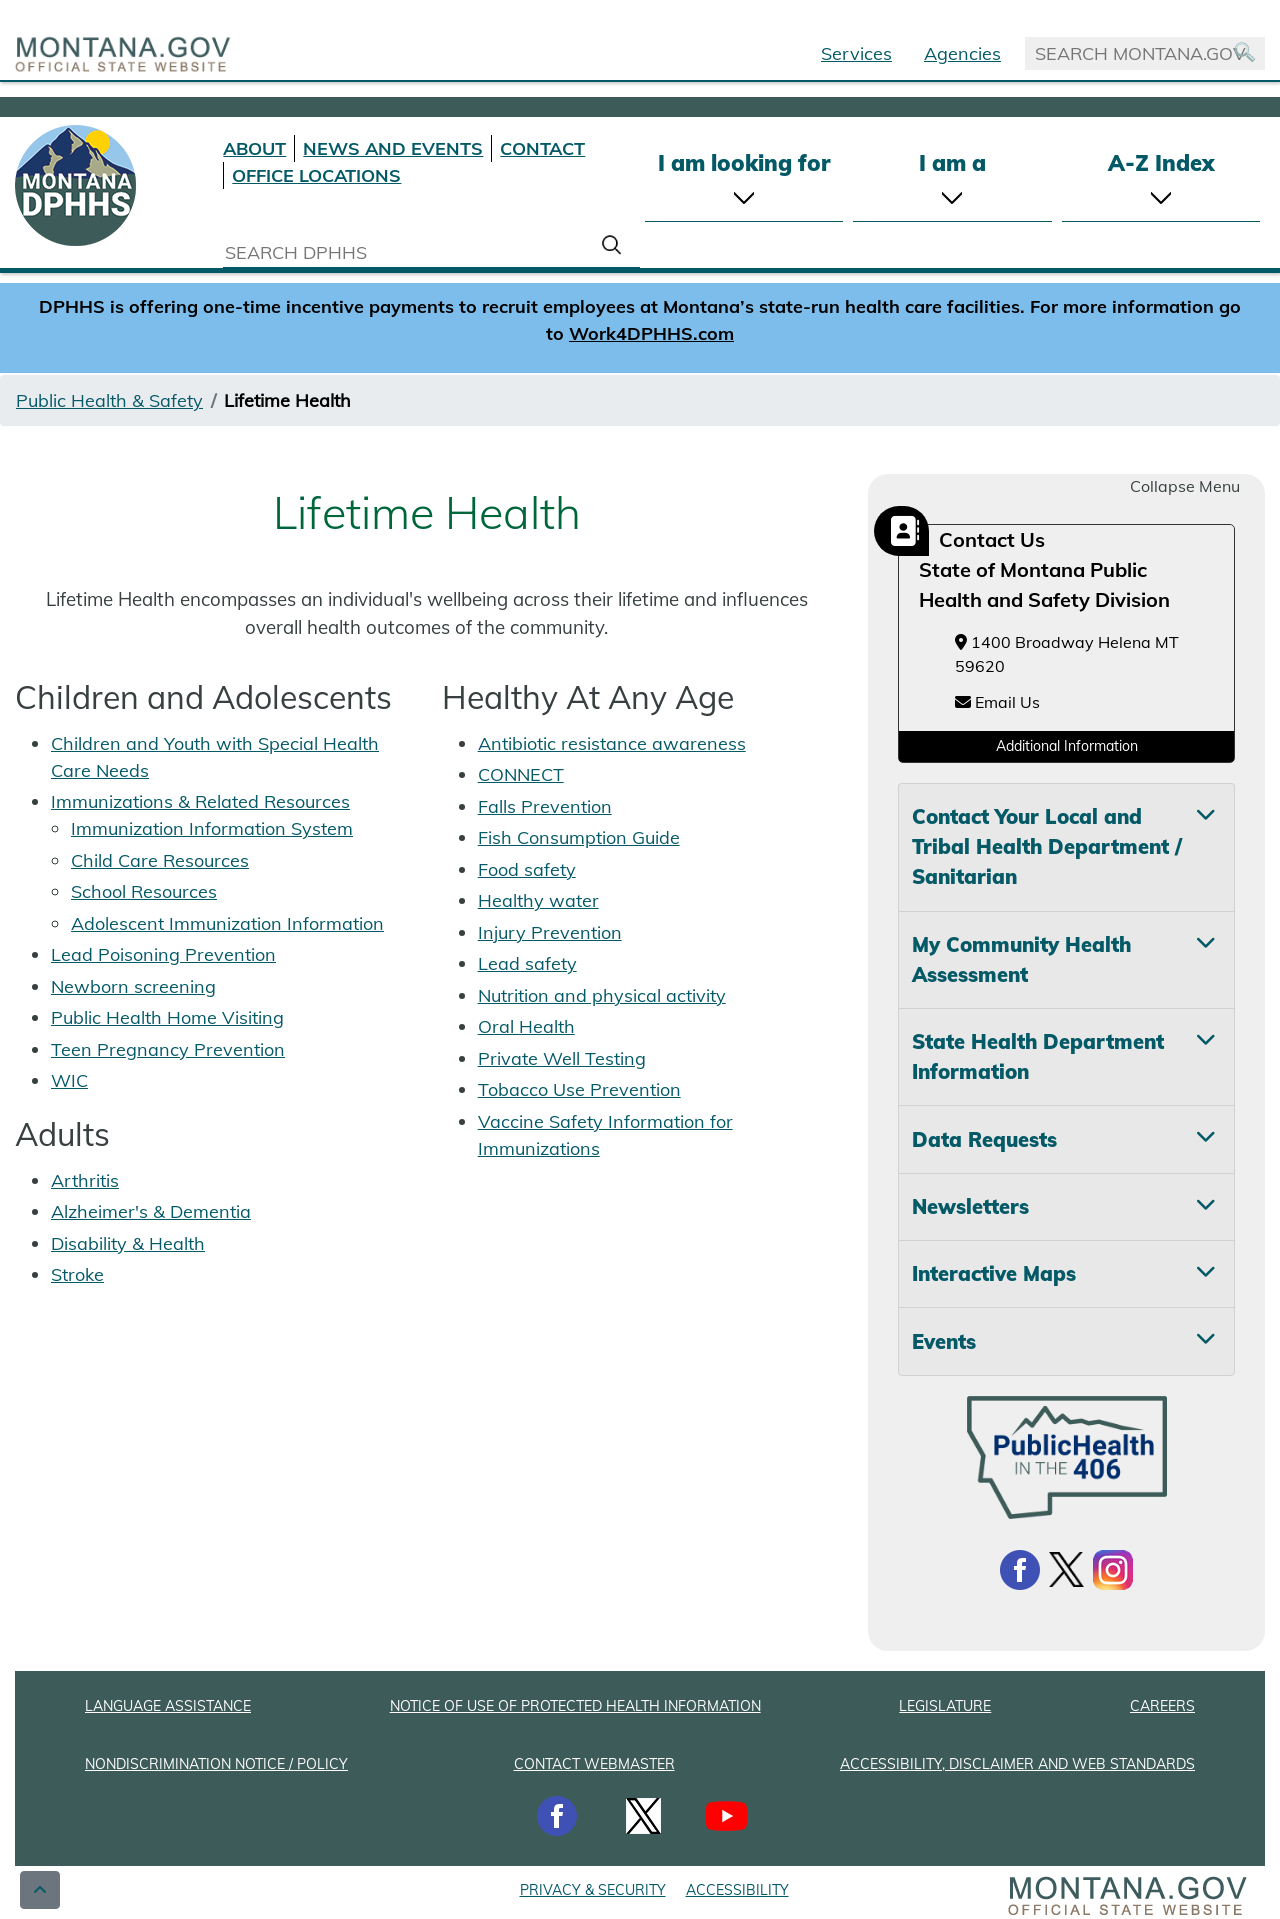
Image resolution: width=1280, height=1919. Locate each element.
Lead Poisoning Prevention (163, 954)
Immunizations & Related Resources (200, 801)
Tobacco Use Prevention (579, 1089)
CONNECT (521, 774)
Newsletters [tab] (970, 1206)
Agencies (962, 53)
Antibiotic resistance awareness (612, 743)
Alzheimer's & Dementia (151, 1211)
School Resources (144, 891)
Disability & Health (128, 1243)
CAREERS (1162, 1706)
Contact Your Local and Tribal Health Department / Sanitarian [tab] (1047, 846)
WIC (69, 1080)
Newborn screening (133, 986)
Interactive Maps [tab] (994, 1273)
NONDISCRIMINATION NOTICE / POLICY (216, 1764)
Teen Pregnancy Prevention (168, 1049)
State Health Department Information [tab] (1038, 1056)
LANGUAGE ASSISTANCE (168, 1706)
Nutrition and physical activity (602, 995)
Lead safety (527, 963)
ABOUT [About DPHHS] (254, 148)
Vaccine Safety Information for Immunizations (605, 1135)
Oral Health (526, 1026)
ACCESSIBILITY (737, 1890)
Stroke (77, 1274)
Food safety (527, 869)
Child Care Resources (160, 860)
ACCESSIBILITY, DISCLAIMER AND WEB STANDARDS (1017, 1764)
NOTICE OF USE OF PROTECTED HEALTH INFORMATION (575, 1706)
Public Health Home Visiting (167, 1017)
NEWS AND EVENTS (393, 148)
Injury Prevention (550, 932)
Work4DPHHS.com (651, 333)
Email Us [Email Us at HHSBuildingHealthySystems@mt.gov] (997, 702)
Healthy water (538, 900)
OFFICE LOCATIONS (316, 175)
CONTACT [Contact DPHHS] (542, 148)
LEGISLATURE (945, 1706)
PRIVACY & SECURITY (593, 1890)
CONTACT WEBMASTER (594, 1764)
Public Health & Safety (109, 400)
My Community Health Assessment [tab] (1021, 959)
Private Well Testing (562, 1058)
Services (856, 53)
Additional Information (1067, 746)
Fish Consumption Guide (579, 837)
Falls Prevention (545, 806)
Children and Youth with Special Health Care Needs (215, 757)
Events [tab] (944, 1341)
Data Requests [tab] (984, 1139)
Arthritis (85, 1180)
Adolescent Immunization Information (227, 923)
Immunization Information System (212, 828)
